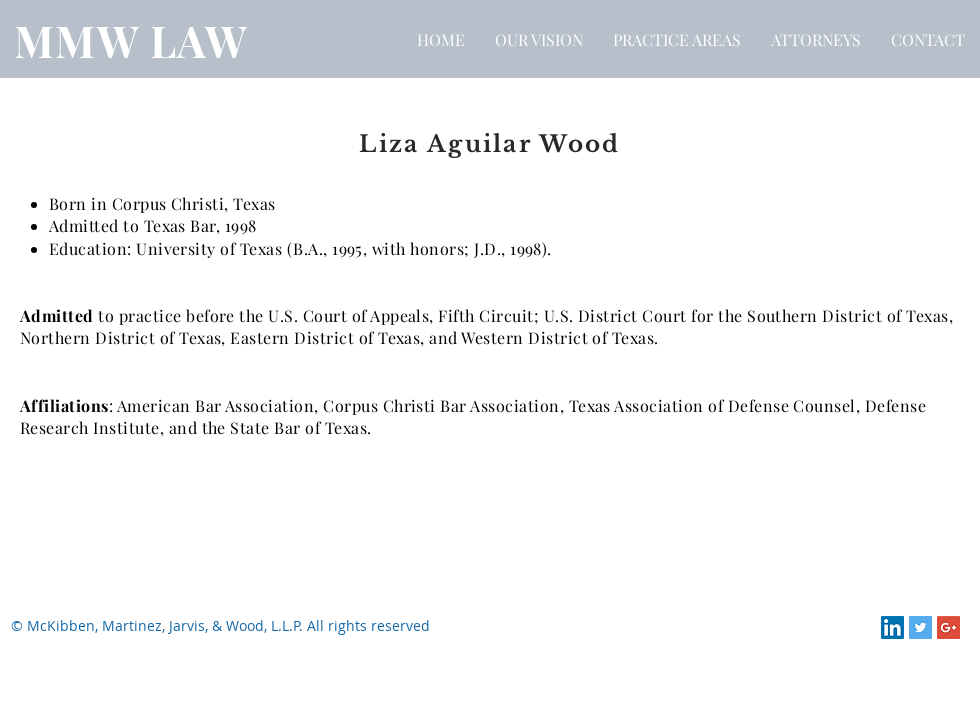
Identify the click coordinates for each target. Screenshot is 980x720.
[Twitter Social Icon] (920, 627)
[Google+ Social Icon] (948, 627)
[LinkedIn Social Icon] (892, 627)
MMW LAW (131, 40)
